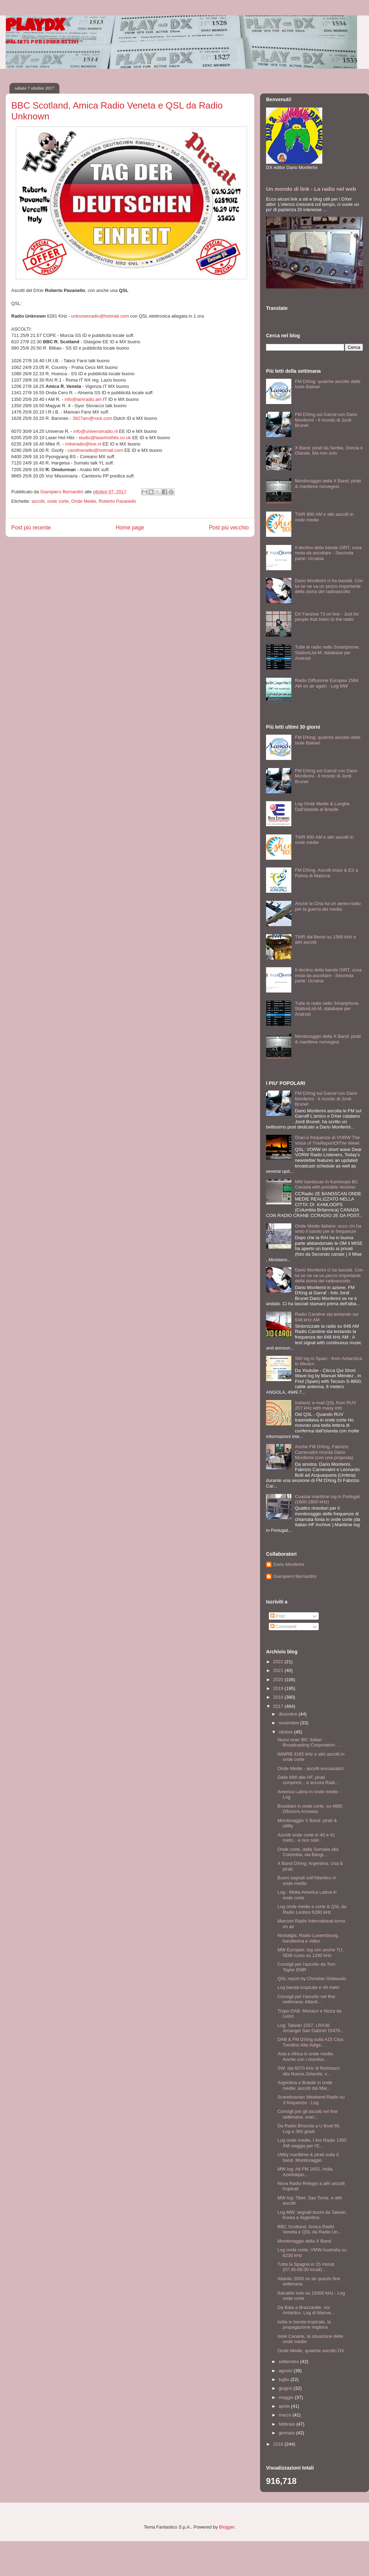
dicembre (289, 1714)
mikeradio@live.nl (83, 444)
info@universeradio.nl (95, 431)
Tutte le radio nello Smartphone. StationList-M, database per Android (327, 652)
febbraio (288, 2424)
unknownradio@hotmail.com (100, 316)
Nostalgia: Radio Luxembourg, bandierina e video (308, 1938)
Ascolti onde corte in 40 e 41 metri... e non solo (306, 1837)
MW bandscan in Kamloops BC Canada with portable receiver (326, 1184)
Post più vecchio (229, 528)
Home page (130, 528)
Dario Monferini (288, 1564)
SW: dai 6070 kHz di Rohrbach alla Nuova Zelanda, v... (308, 2071)
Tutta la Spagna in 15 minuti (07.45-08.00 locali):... (305, 2267)
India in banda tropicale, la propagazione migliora (304, 2324)
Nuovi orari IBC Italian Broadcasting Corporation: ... (309, 1742)
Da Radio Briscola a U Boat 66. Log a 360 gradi (309, 2128)
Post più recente (31, 528)
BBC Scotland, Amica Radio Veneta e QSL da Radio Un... (309, 2229)
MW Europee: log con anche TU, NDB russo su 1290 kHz (310, 1952)
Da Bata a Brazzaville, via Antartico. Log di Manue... (306, 2310)
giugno (286, 2388)
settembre (289, 2361)
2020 (279, 1679)
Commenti (283, 1626)
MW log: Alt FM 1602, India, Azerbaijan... (305, 2171)
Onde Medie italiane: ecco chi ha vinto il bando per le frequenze (328, 1228)
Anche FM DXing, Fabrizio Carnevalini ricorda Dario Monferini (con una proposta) (324, 1452)
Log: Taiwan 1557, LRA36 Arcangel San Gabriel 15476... (310, 2028)
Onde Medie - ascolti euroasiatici (310, 1768)
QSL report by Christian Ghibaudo (311, 1978)
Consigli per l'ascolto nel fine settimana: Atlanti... (306, 1999)
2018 (279, 1697)
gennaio (287, 2432)
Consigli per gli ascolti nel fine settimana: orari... (307, 2114)
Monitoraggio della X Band (304, 2241)
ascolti (38, 501)
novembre (289, 1722)
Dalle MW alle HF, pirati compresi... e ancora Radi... (307, 1780)
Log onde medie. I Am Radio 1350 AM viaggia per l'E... (312, 2143)
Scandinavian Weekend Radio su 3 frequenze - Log (310, 2099)
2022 (279, 1661)
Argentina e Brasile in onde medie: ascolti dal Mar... (304, 2085)
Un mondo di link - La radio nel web (311, 189)
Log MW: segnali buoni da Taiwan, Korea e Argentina (312, 2215)
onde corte (58, 501)
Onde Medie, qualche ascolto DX (310, 2350)
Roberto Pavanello (117, 501)
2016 (279, 2444)
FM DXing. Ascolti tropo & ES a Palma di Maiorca (326, 872)
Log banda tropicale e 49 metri (308, 1987)
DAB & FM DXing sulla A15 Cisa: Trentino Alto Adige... (310, 2042)
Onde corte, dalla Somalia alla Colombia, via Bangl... (307, 1852)
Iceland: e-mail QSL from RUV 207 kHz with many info (325, 1405)
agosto (286, 2370)
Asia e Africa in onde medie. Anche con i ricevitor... (305, 2056)
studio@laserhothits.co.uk (105, 437)
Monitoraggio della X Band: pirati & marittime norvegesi (328, 483)
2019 (279, 1688)
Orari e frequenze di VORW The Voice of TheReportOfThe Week (327, 1140)
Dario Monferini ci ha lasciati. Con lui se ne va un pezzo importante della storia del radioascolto (329, 586)
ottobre (286, 1732)
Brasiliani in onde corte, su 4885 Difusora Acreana (309, 1808)
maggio (287, 2397)
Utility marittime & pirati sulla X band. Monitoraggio (308, 2157)
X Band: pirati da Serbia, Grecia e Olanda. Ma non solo (329, 450)
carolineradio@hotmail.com (95, 450)
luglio (285, 2379)
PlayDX (35, 27)
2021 (279, 1670)
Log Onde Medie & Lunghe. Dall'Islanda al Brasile (323, 806)
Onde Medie (83, 501)
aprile (285, 2406)
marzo (286, 2415)
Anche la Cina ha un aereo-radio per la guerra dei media (328, 906)
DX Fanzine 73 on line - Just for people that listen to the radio (327, 616)
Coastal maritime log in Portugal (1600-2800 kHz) (327, 1499)
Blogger (226, 2527)
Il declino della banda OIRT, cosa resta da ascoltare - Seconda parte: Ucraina (328, 553)
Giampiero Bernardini (294, 1576)
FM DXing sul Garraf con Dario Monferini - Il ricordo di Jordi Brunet (326, 420)
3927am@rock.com (92, 418)
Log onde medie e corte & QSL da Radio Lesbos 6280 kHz (311, 1909)
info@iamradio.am (83, 399)
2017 (279, 1706)
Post (277, 1616)
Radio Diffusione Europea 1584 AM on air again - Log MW (326, 683)
